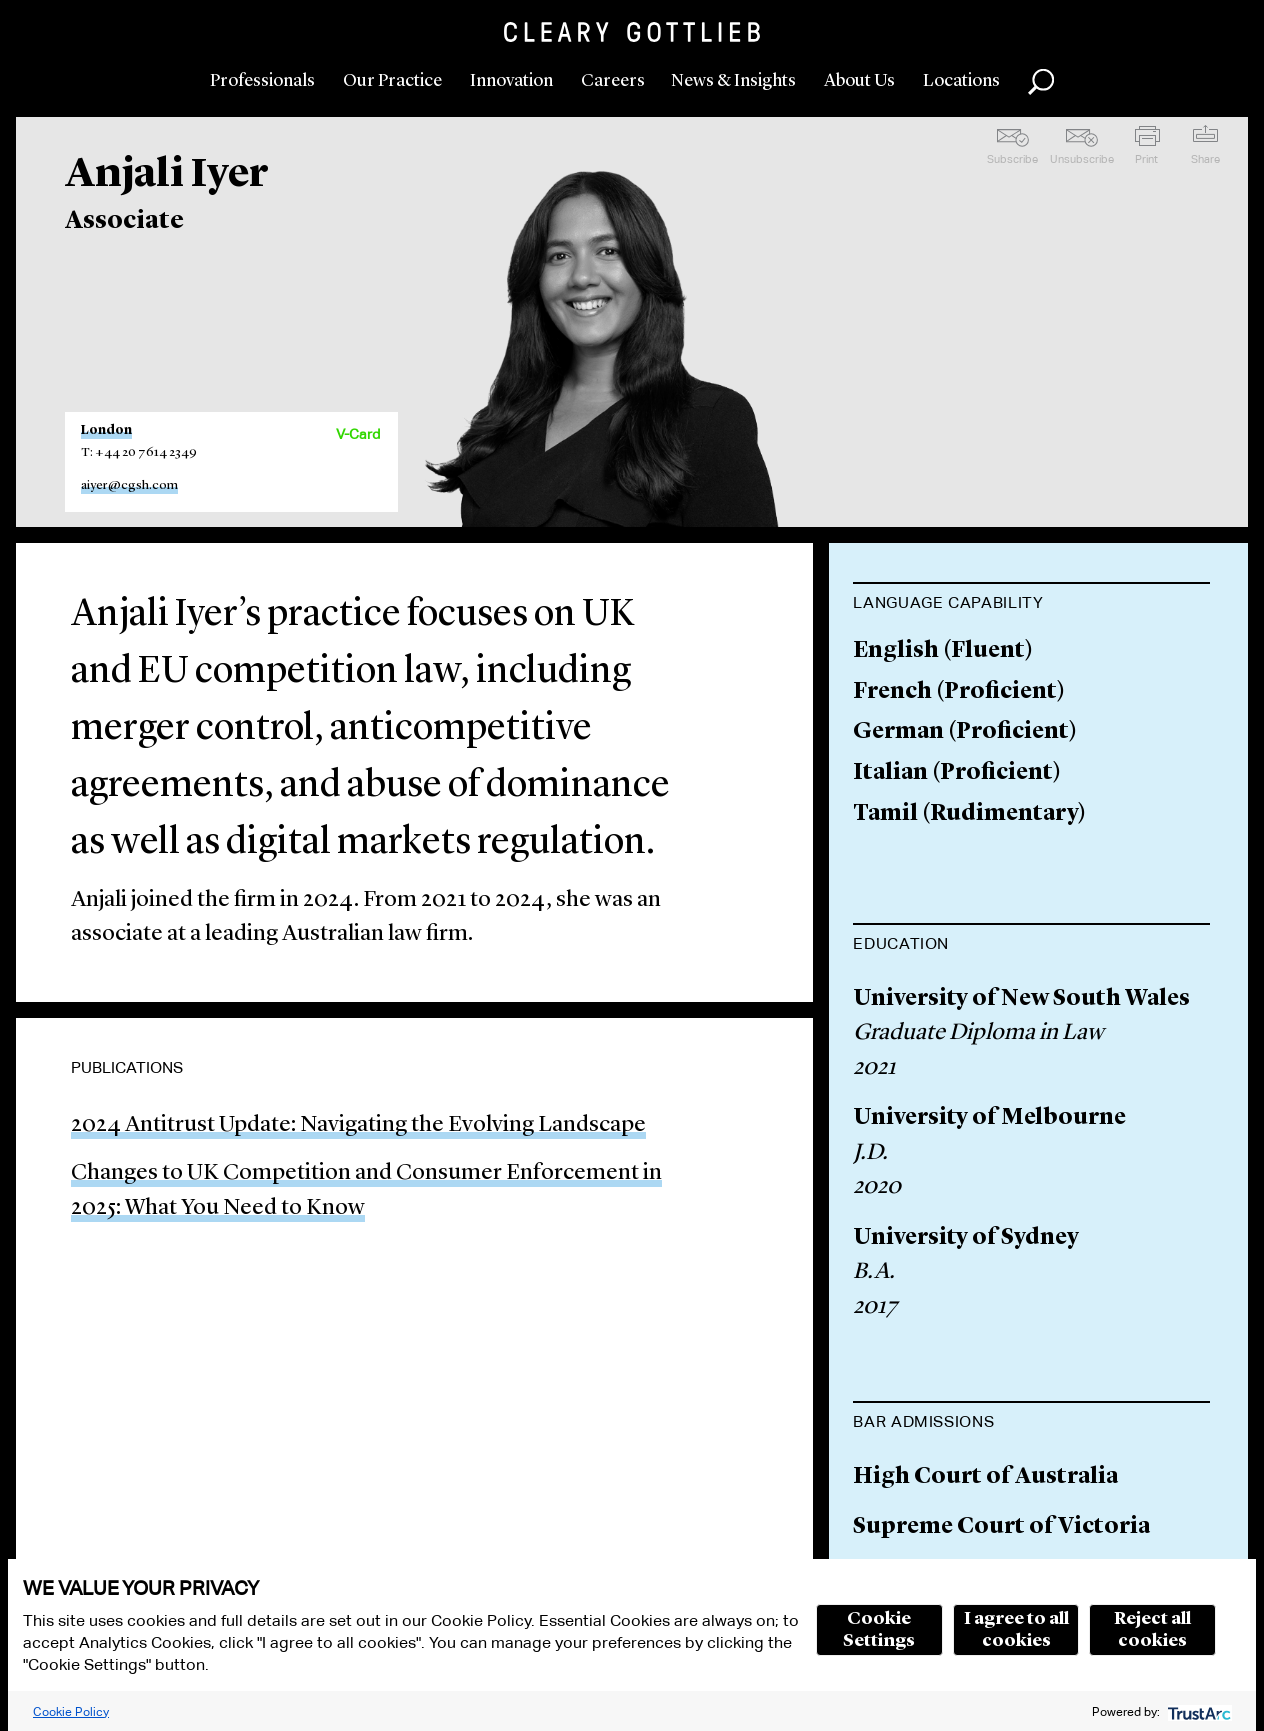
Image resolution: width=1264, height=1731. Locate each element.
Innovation (511, 81)
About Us (859, 81)
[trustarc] (1197, 1711)
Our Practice (392, 81)
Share (1205, 159)
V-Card (358, 434)
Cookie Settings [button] (879, 1630)
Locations (961, 81)
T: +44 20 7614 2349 (139, 452)
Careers (613, 81)
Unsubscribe (1082, 159)
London (106, 430)
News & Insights (733, 81)
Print (1146, 159)
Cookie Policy (71, 1711)
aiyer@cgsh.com (129, 485)
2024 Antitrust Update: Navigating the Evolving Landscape (358, 1125)
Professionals (262, 81)
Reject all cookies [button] (1152, 1630)
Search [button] (1041, 82)
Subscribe (1012, 159)
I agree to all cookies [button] (1016, 1630)
